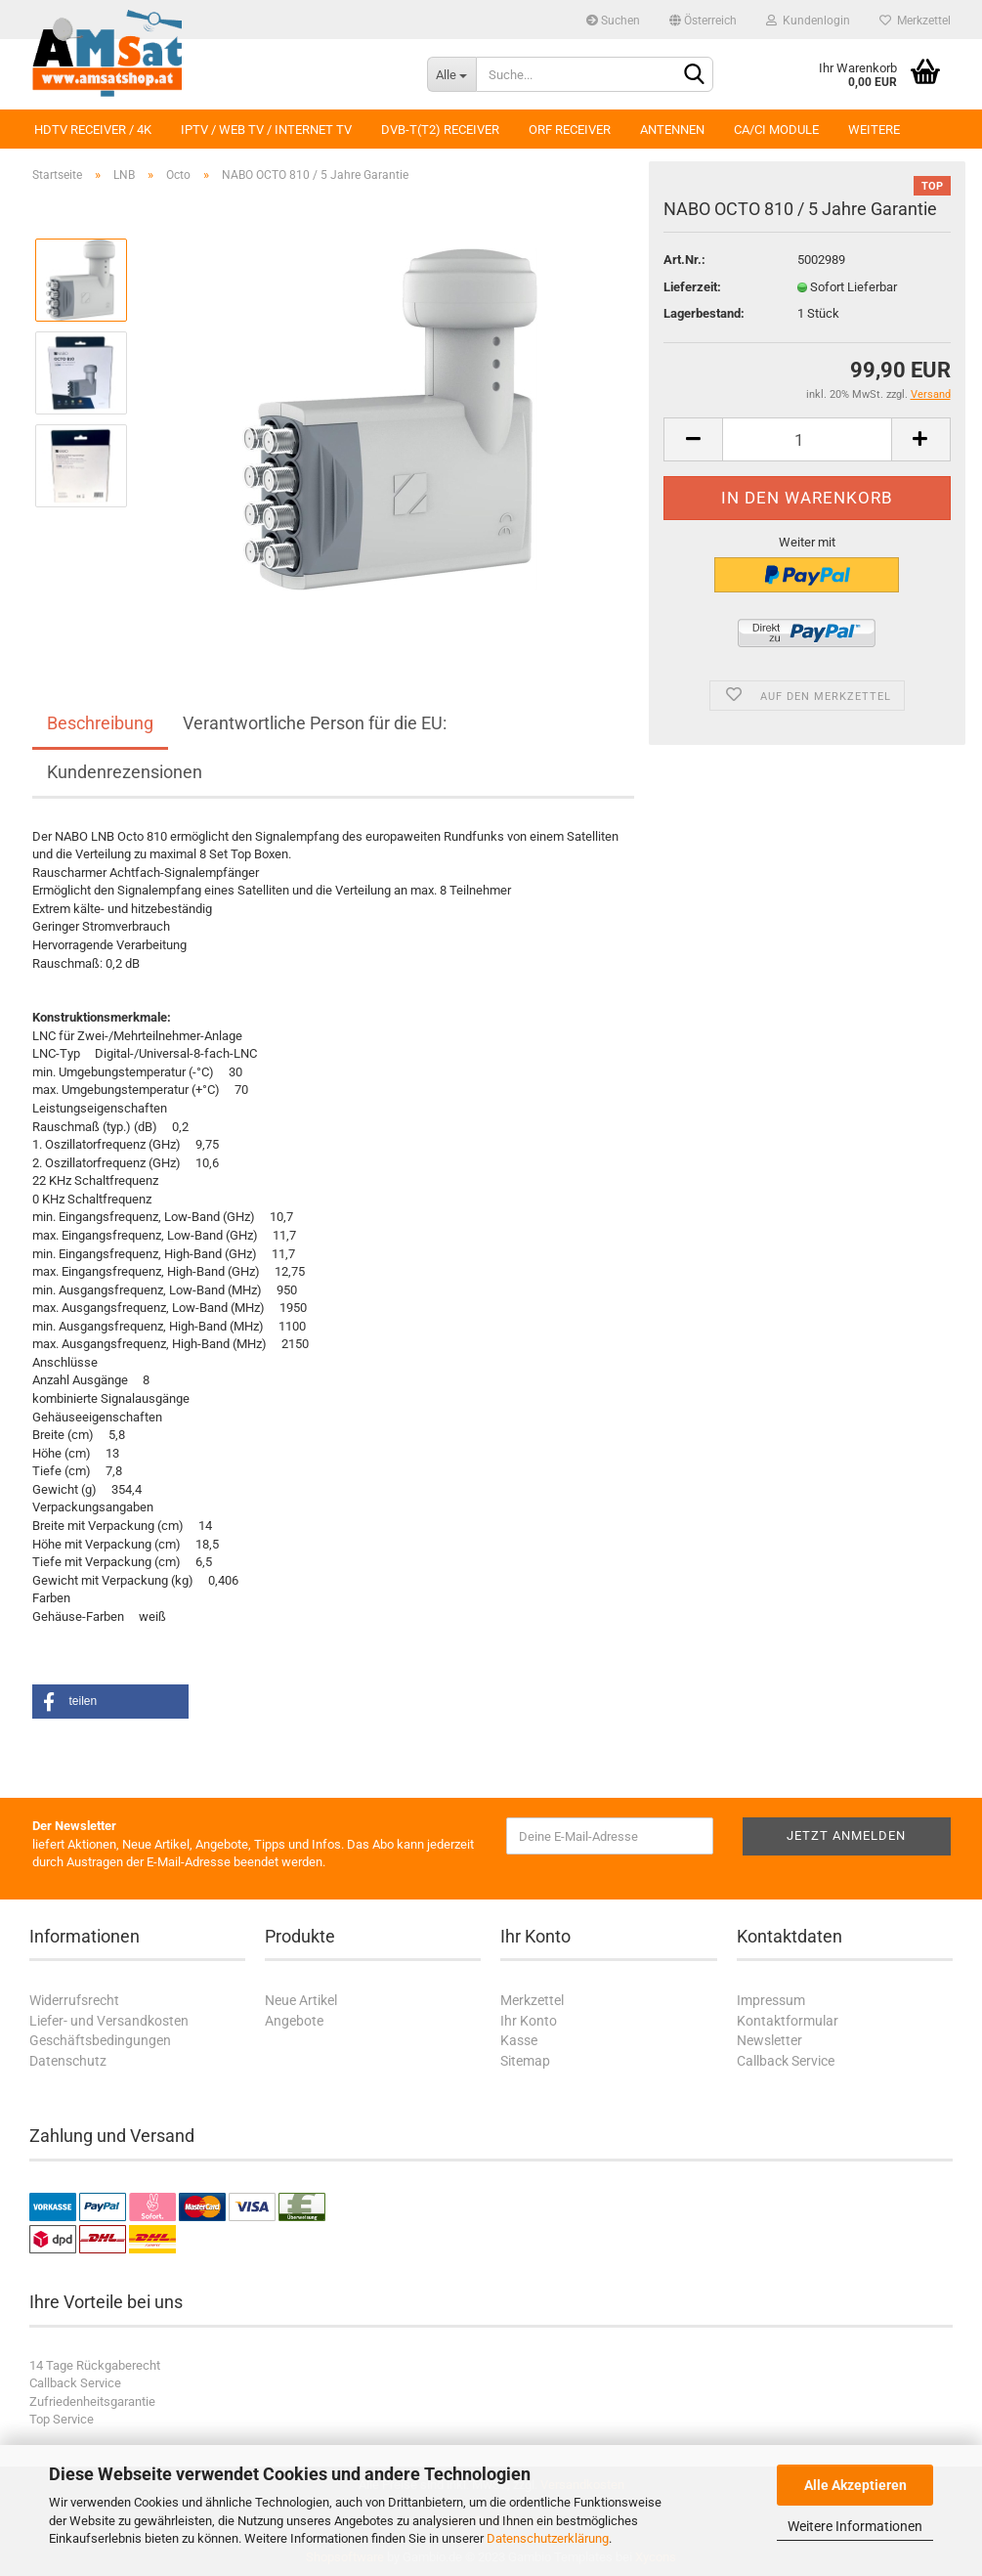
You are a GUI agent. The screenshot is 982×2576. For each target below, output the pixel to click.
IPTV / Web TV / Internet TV (266, 129)
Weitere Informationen (855, 2526)
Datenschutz (68, 2061)
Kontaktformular (787, 2021)
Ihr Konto (528, 2021)
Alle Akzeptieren (855, 2485)
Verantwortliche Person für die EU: (315, 723)
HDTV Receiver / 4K (92, 129)
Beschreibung (100, 723)
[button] (110, 1701)
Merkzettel (915, 20)
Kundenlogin (808, 20)
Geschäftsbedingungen (100, 2040)
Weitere (874, 129)
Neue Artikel (301, 2000)
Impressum (771, 2000)
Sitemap (525, 2061)
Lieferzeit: (692, 287)
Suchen (613, 20)
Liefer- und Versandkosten (109, 2021)
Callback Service (785, 2061)
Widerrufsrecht (74, 2000)
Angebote (294, 2021)
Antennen (672, 129)
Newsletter (769, 2040)
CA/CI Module (776, 129)
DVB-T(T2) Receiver (440, 129)
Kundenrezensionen (124, 772)
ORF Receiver (570, 129)
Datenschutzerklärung (548, 2538)
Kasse (518, 2040)
